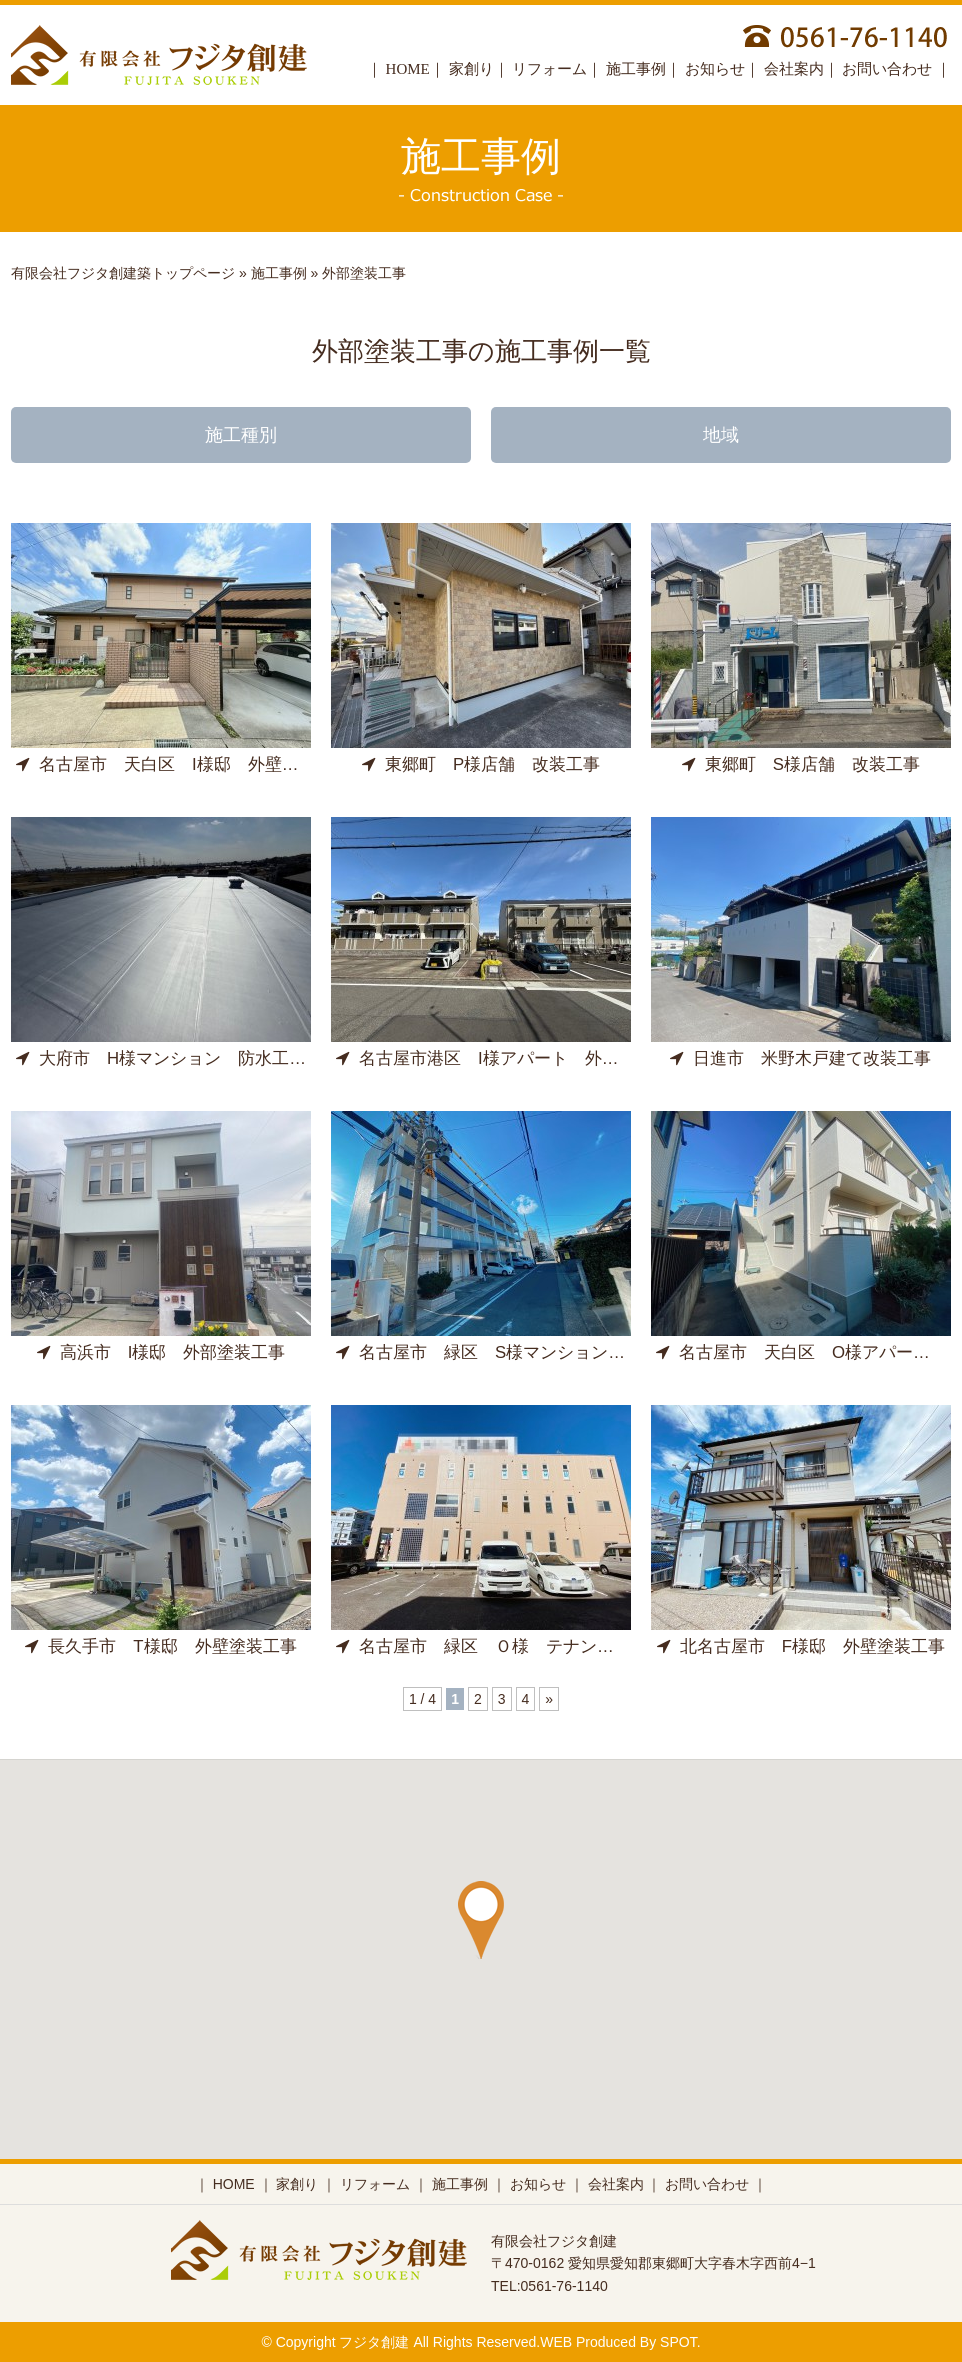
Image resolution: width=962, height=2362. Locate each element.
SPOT (678, 2342)
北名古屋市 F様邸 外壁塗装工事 (801, 1646)
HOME (408, 69)
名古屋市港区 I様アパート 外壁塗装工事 (511, 1058)
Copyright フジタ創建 (343, 2342)
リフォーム (549, 69)
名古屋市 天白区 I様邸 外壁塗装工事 (183, 764)
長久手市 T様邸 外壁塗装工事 (160, 1646)
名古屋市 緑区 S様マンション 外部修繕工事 (531, 1352)
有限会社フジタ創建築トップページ (123, 273)
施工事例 (636, 69)
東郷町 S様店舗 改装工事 (801, 764)
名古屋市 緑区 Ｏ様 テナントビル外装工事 (526, 1646)
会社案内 (794, 69)
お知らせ (715, 69)
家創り (471, 69)
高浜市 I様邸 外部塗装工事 (161, 1352)
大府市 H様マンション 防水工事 (161, 1058)
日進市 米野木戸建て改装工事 (800, 1058)
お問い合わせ (889, 69)
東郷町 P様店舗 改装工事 (481, 764)
